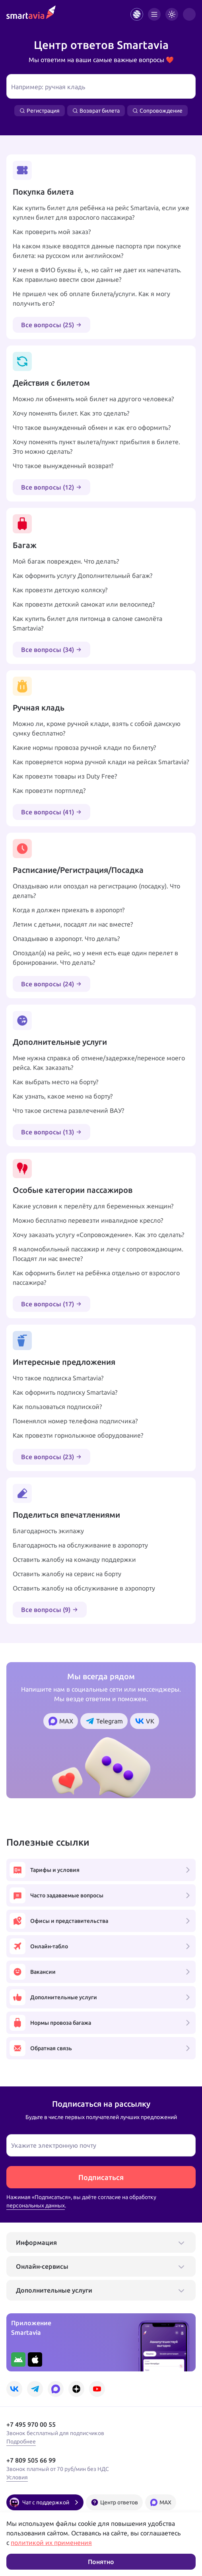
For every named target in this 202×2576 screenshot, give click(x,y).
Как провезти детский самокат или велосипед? (84, 604)
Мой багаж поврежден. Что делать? (66, 561)
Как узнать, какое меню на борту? (63, 1096)
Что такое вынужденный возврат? (63, 465)
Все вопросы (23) (51, 1457)
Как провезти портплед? (49, 790)
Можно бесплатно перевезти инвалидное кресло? (88, 1220)
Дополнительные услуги (60, 1042)
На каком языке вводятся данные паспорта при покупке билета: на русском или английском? (97, 250)
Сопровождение (157, 110)
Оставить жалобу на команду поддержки (74, 1559)
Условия (17, 2477)
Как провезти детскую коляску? (60, 589)
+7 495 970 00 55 (31, 2424)
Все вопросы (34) (51, 650)
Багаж (25, 545)
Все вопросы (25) (51, 325)
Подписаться (101, 2177)
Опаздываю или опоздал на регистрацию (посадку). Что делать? (96, 890)
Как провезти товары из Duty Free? (65, 776)
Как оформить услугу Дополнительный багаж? (82, 575)
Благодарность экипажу (48, 1530)
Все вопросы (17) (51, 1304)
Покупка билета (43, 192)
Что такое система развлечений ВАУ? (68, 1110)
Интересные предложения (64, 1362)
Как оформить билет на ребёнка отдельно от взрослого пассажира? (96, 1277)
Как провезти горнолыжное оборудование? (78, 1435)
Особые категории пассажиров (72, 1190)
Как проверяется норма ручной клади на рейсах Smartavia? (101, 761)
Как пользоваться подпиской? (57, 1406)
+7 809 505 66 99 (31, 2460)
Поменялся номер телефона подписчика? (75, 1421)
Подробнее (21, 2441)
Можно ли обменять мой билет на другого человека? (93, 398)
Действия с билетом (51, 383)
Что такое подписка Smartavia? (58, 1378)
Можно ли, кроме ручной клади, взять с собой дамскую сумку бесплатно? (97, 728)
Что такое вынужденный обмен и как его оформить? (92, 427)
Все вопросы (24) (51, 984)
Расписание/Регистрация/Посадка (78, 870)
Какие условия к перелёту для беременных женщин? (93, 1206)
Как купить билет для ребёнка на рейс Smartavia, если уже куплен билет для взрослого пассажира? (101, 212)
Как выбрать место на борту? (55, 1081)
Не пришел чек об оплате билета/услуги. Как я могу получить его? (91, 298)
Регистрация (39, 110)
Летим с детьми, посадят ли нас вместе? (73, 924)
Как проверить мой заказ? (52, 231)
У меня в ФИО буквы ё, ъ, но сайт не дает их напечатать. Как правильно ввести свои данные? (97, 274)
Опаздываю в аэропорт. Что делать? (66, 938)
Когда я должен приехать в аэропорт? (68, 909)
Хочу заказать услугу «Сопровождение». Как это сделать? (98, 1234)
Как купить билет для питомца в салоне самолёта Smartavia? (87, 623)
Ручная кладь (38, 707)
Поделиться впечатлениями (66, 1515)
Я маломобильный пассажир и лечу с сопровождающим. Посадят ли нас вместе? (98, 1253)
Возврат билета (96, 110)
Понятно (101, 2562)
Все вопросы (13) (51, 1132)
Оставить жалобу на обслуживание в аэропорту (84, 1588)
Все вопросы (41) (51, 812)
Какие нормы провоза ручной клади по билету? (84, 747)
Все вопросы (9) (49, 1610)
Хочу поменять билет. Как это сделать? (71, 413)
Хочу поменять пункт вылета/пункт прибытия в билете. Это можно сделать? (96, 446)
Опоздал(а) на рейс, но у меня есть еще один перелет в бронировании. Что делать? (95, 957)
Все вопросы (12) (51, 487)
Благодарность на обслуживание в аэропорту (80, 1545)
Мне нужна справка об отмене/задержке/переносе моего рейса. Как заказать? (99, 1062)
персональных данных (35, 2205)
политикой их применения (51, 2542)
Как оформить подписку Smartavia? (65, 1392)
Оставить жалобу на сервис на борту (67, 1573)
